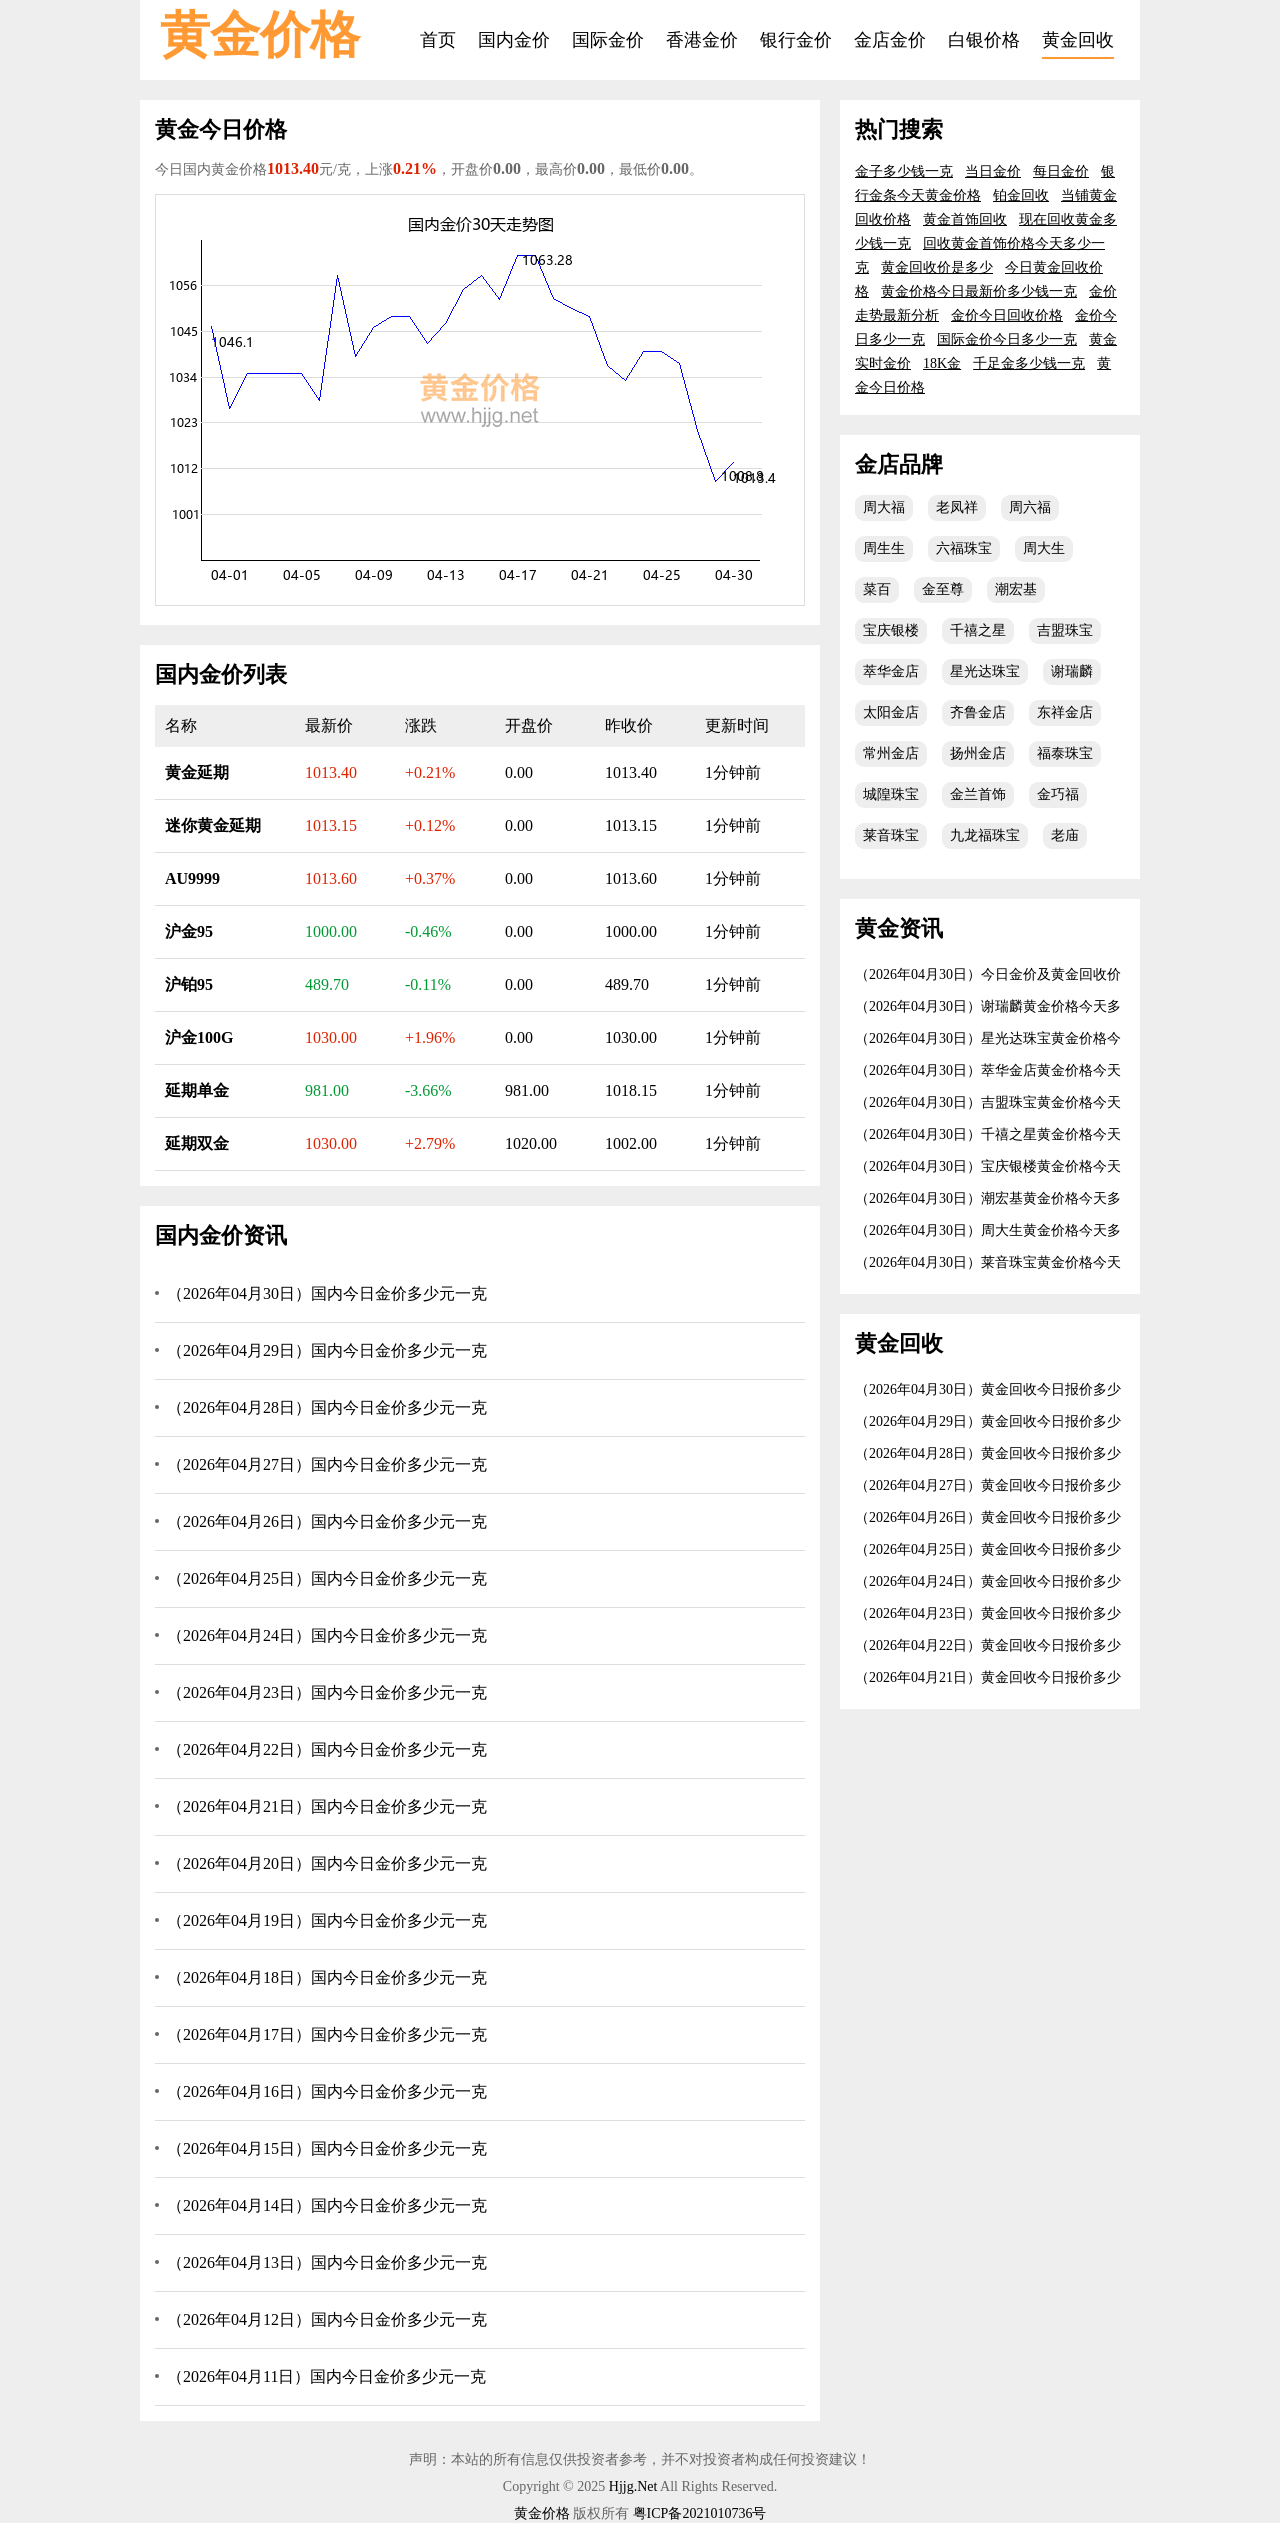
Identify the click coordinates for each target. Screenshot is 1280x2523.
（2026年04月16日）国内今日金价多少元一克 (327, 2091)
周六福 (1030, 507)
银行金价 (796, 40)
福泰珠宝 (1065, 753)
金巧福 (1058, 794)
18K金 (942, 363)
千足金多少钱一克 (1029, 363)
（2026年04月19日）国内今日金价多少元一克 (327, 1920)
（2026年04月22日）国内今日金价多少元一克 (327, 1749)
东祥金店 (1065, 712)
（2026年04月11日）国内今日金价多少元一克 (326, 2376)
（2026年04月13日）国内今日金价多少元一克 (327, 2262)
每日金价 (1061, 171)
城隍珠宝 (891, 794)
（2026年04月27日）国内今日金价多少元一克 (327, 1464)
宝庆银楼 (891, 630)
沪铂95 (189, 984)
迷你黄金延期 (213, 825)
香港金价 (702, 40)
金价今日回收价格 (1007, 315)
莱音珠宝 (891, 835)
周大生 (1044, 548)
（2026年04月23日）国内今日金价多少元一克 (327, 1692)
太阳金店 (891, 712)
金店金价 (890, 40)
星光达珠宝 (985, 671)
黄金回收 (1078, 40)
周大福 (884, 507)
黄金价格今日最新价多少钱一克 (979, 291)
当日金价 (993, 171)
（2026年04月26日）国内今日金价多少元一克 (327, 1521)
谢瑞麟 (1072, 671)
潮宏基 (1016, 589)
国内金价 (514, 40)
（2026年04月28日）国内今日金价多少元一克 (327, 1407)
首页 (438, 40)
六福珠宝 (964, 548)
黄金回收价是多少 (937, 267)
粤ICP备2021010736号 (700, 2513)
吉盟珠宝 (1065, 630)
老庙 (1065, 835)
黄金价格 (260, 35)
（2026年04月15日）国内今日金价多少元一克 (327, 2148)
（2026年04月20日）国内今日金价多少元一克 (327, 1863)
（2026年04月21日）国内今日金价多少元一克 (327, 1806)
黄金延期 (197, 772)
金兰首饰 (978, 794)
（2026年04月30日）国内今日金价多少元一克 (327, 1293)
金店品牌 (899, 464)
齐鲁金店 (978, 712)
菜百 (877, 589)
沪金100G (199, 1037)
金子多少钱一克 (904, 171)
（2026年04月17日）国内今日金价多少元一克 (327, 2034)
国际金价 (608, 40)
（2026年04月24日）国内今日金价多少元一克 (327, 1635)
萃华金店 (891, 671)
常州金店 (891, 753)
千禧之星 (978, 630)
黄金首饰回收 (965, 219)
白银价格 (984, 40)
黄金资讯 (899, 928)
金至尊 (943, 589)
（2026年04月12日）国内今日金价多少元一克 (327, 2319)
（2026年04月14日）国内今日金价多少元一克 (327, 2205)
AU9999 (192, 878)
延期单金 (197, 1090)
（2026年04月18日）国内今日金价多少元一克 (327, 1977)
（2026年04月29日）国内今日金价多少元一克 (327, 1350)
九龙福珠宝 (985, 835)
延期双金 (197, 1143)
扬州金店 (978, 753)
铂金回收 (1021, 195)
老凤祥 (957, 507)
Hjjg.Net (633, 2486)
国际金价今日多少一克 (1007, 339)
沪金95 (189, 931)
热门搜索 (899, 129)
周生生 (884, 548)
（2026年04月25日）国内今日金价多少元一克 (327, 1578)
